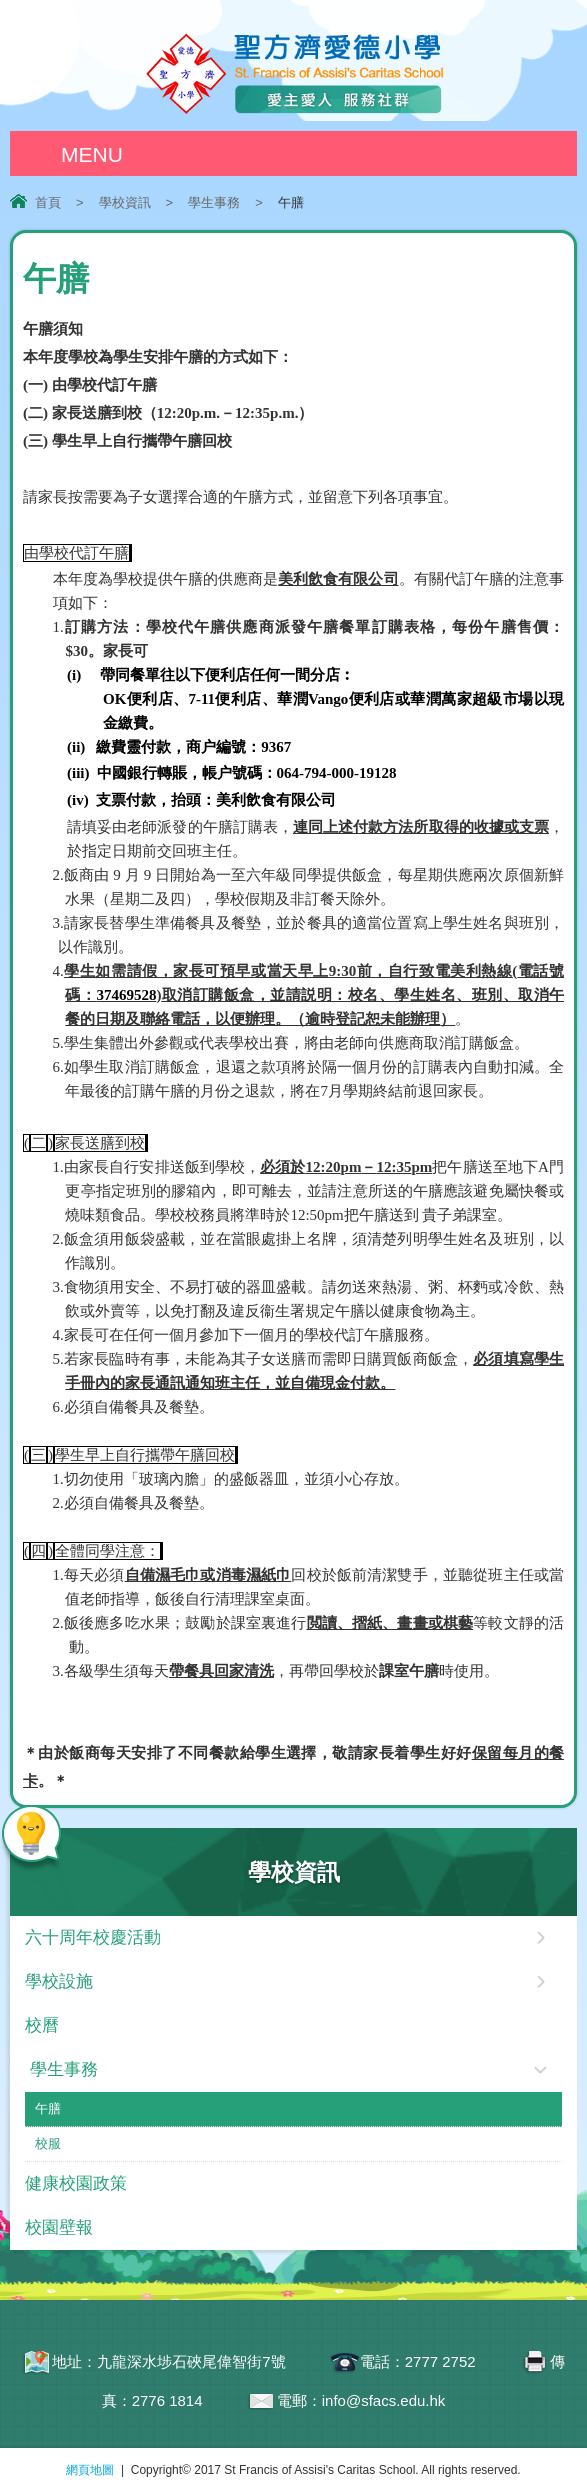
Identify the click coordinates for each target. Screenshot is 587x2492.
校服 (48, 2143)
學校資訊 (125, 202)
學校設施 (59, 1981)
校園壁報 (59, 2227)
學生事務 (214, 202)
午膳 (48, 2108)
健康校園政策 (76, 2183)
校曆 (42, 2025)
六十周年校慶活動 (93, 1937)
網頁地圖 (90, 2470)
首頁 (48, 202)
